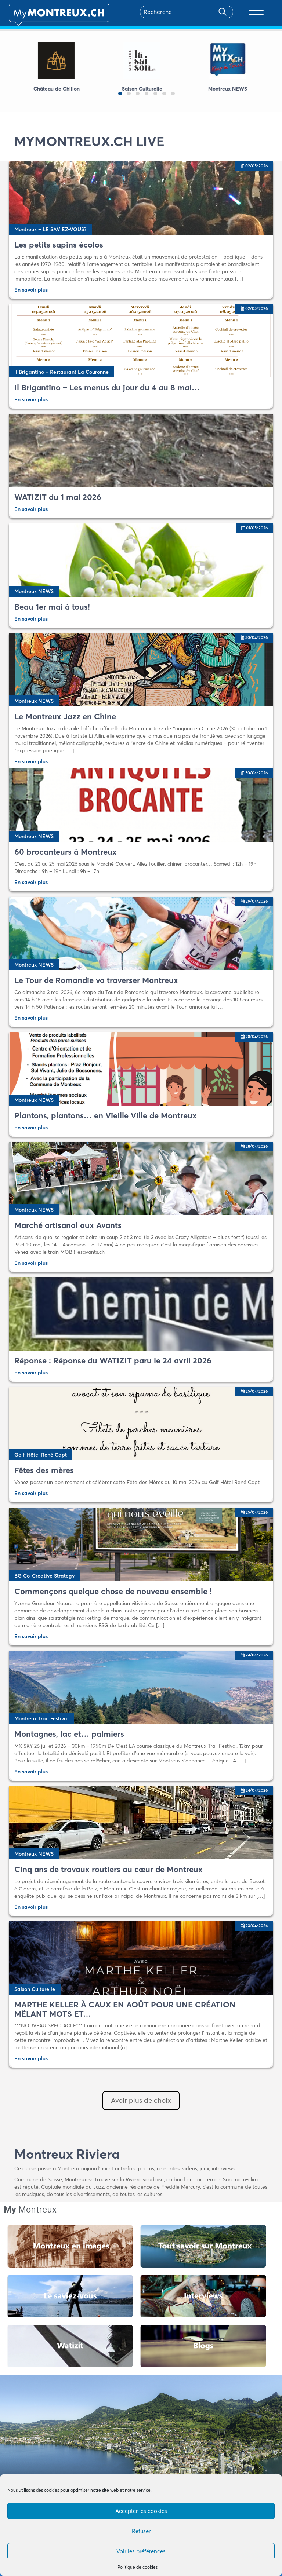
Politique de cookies (138, 2567)
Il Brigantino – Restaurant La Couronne (61, 372)
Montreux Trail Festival (41, 1718)
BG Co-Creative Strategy (44, 1575)
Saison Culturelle (34, 1989)
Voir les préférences (141, 2551)
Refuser (141, 2531)
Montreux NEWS (34, 591)
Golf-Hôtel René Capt (40, 1454)
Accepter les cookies (141, 2510)
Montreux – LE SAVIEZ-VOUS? (50, 229)
